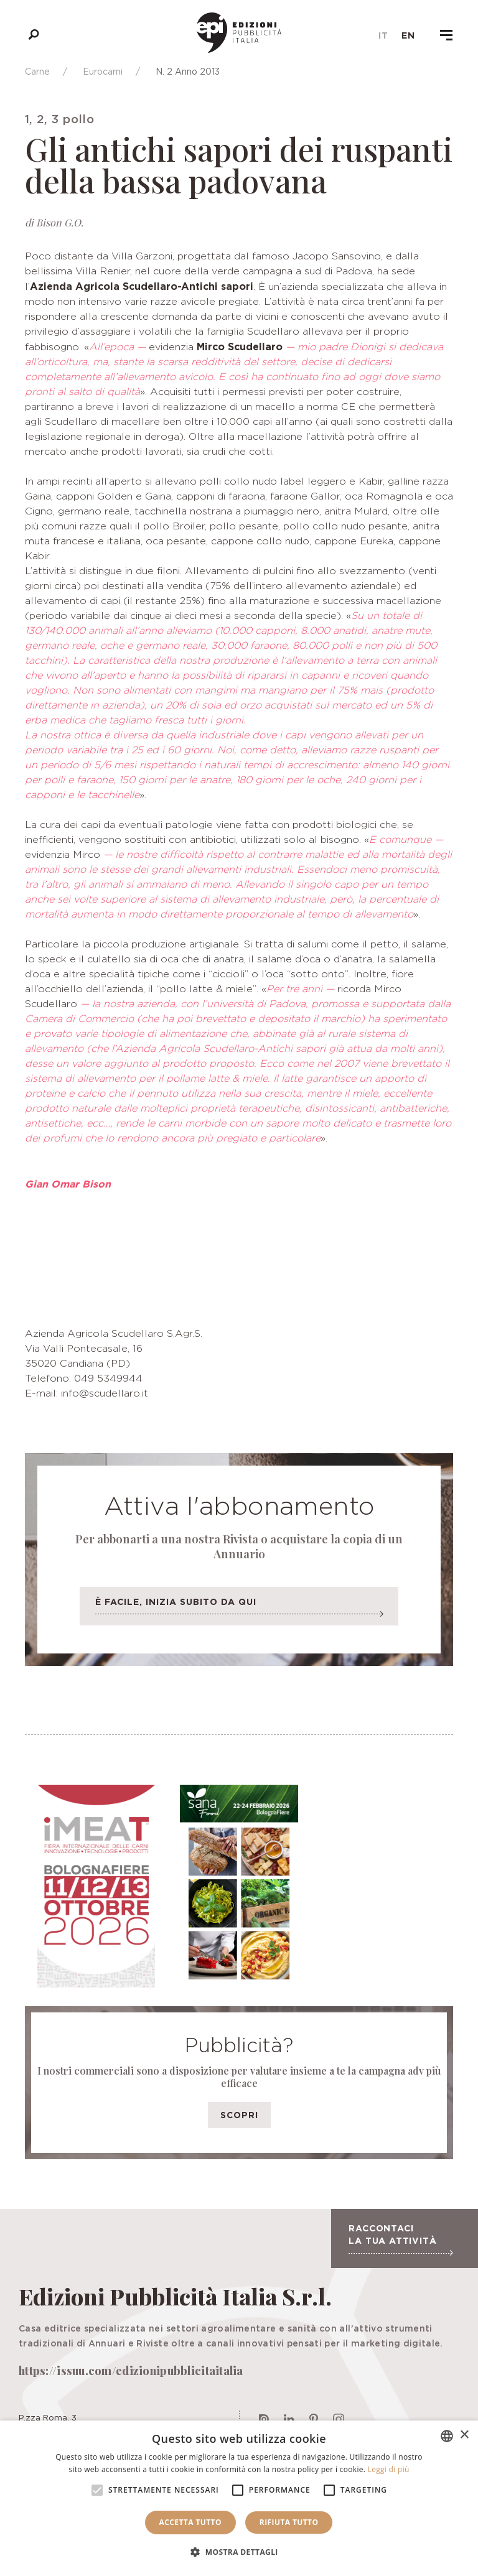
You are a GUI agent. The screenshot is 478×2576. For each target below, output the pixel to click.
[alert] (239, 2498)
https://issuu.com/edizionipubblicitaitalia (131, 2370)
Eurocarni (103, 71)
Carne (37, 71)
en (408, 35)
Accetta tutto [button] (190, 2522)
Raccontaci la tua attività (400, 2239)
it (383, 35)
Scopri (239, 2114)
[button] (239, 2552)
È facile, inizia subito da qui (238, 1609)
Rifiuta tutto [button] (289, 2522)
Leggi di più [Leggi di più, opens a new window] (389, 2469)
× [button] (464, 2435)
